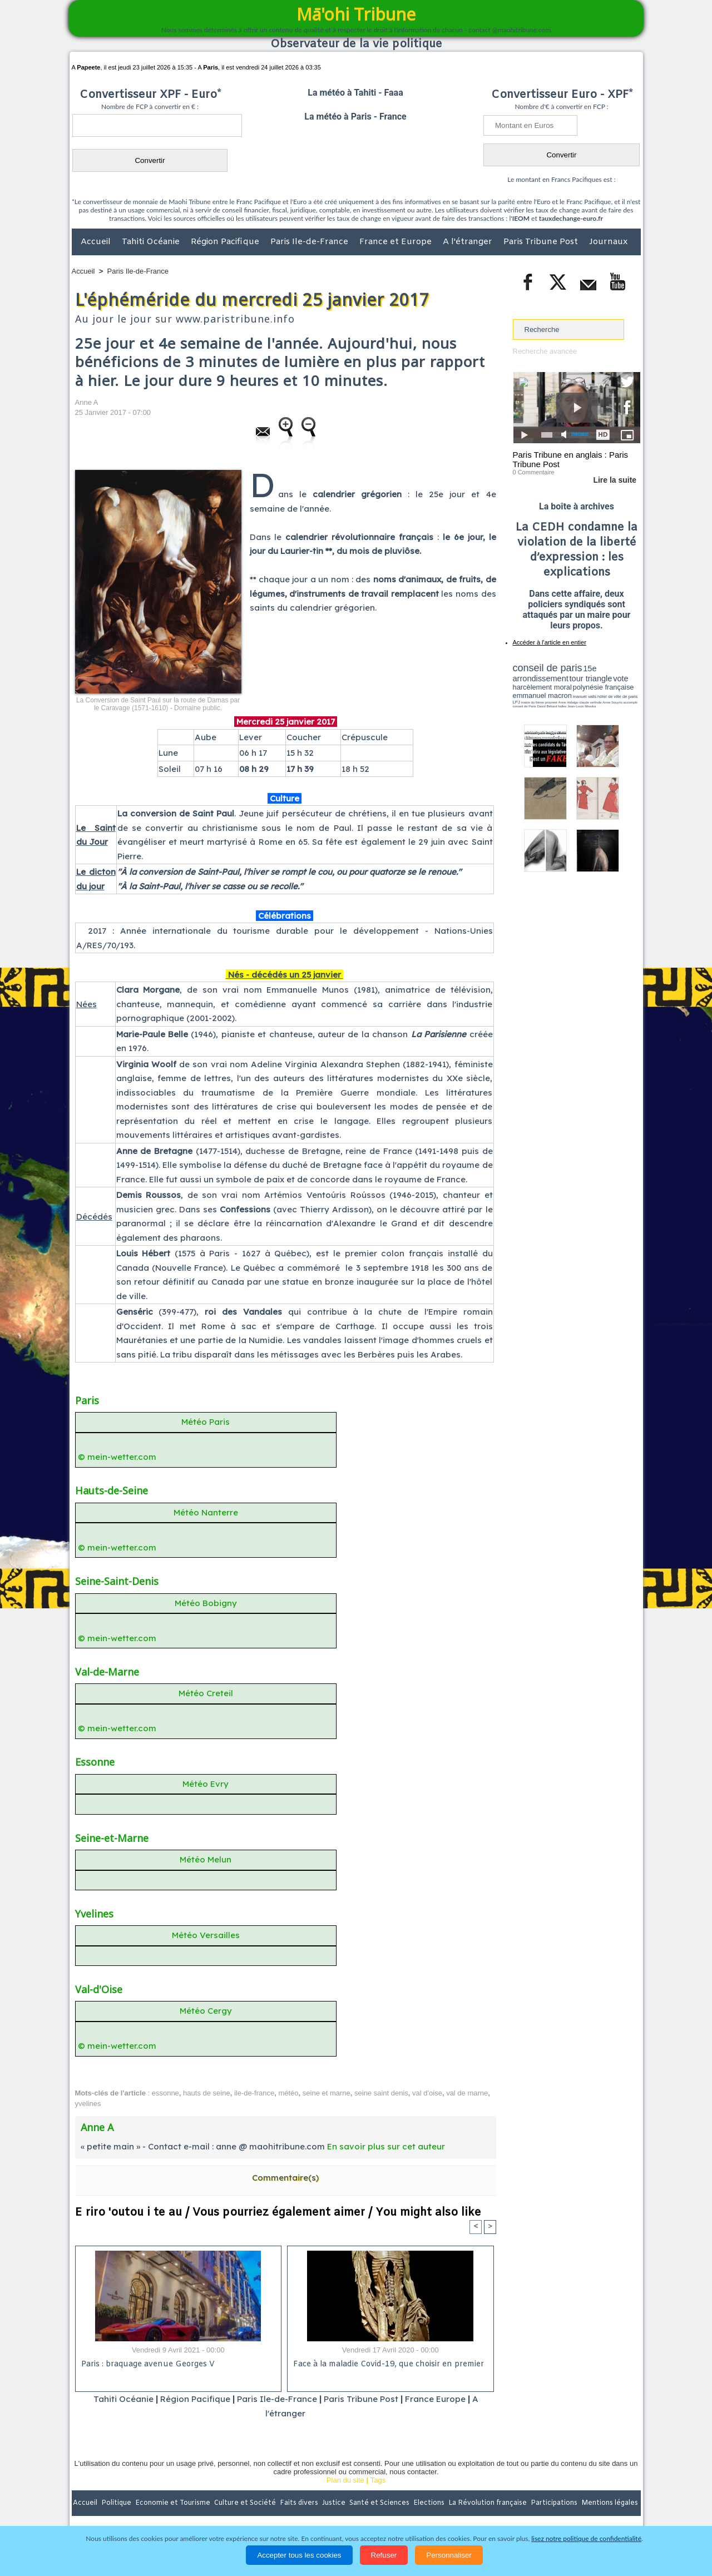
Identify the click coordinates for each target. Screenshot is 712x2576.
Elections (429, 2503)
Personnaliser (449, 2555)
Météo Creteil (206, 1693)
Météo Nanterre (206, 1512)
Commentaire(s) (285, 2177)
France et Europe (396, 241)
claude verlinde (590, 702)
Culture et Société (246, 2503)
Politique (117, 2503)
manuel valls (585, 696)
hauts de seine (206, 2093)
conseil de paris (547, 667)
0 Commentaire (534, 472)
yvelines (88, 2103)
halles (562, 706)
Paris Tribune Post (541, 241)
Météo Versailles (206, 1935)
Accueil (97, 241)
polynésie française (603, 687)
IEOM (521, 218)
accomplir (630, 702)
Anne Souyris (612, 702)
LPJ (516, 702)
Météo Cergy (206, 2010)
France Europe (434, 2399)
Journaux (608, 241)
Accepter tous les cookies (299, 2555)
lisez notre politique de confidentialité (586, 2538)
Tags (377, 2480)
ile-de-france (254, 2093)
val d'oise (427, 2093)
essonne (165, 2093)
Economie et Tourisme (173, 2503)
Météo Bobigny (206, 1603)
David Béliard (547, 706)
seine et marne (326, 2093)
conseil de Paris (524, 706)
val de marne (467, 2093)
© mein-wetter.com (117, 1457)
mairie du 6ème (532, 702)
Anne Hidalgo (568, 702)
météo (288, 2093)
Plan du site (345, 2480)
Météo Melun (205, 1859)
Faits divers (300, 2503)
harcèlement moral (542, 687)
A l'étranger (469, 241)
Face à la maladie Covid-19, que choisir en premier (388, 2364)
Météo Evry (205, 1784)
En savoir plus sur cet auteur (386, 2146)
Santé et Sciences (380, 2503)
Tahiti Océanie (152, 241)
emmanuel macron (542, 695)
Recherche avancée (545, 351)
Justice (334, 2503)
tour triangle (591, 678)
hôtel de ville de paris (617, 696)
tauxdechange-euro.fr (571, 218)
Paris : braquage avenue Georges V (148, 2364)
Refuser (384, 2555)
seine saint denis (381, 2093)
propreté (551, 702)
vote (621, 678)
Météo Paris (205, 1421)
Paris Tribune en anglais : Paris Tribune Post (571, 459)
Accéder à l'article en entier (549, 642)
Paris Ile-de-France (310, 241)
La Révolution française (488, 2503)
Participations (555, 2503)
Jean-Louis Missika (581, 706)
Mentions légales (609, 2503)
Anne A (86, 402)
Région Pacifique (226, 241)
